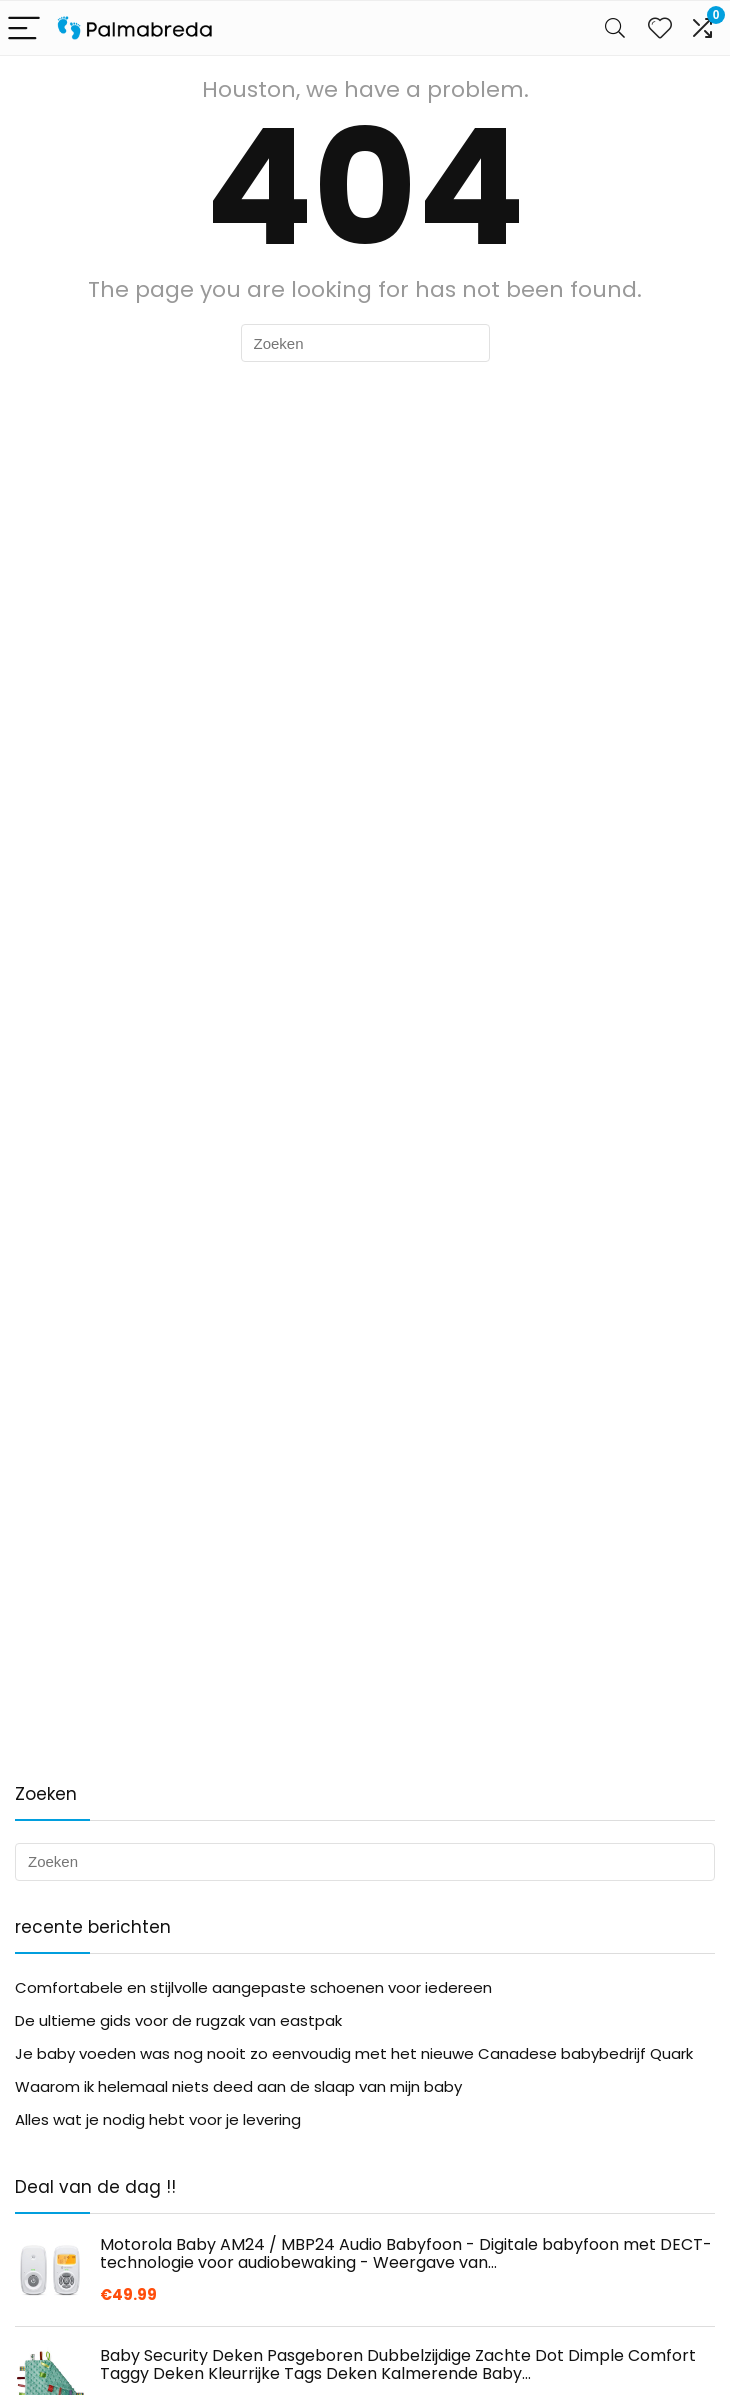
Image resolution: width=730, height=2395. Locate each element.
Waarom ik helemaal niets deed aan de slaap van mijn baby (238, 2086)
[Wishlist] (660, 28)
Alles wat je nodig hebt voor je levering (158, 2119)
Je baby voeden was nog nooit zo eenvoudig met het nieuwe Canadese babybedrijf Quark (354, 2053)
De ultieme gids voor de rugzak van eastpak (178, 2020)
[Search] (615, 28)
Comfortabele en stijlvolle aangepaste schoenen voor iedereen (253, 1987)
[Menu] (24, 28)
